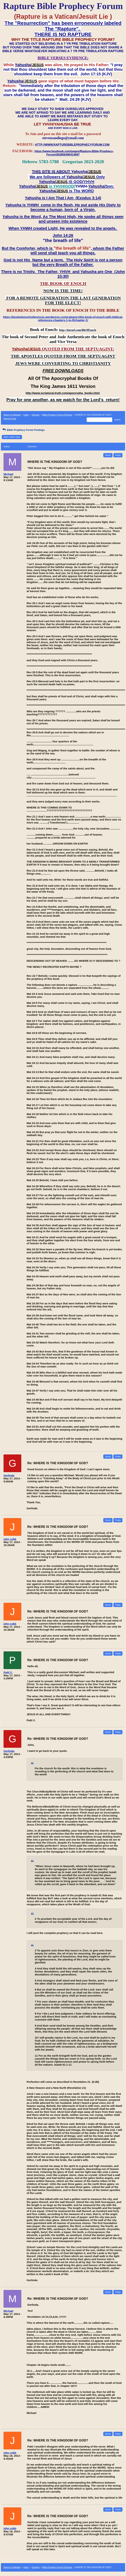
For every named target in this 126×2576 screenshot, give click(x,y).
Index (26, 415)
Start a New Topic (12, 437)
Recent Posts (10, 418)
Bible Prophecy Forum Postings (57, 415)
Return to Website (12, 415)
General (35, 415)
